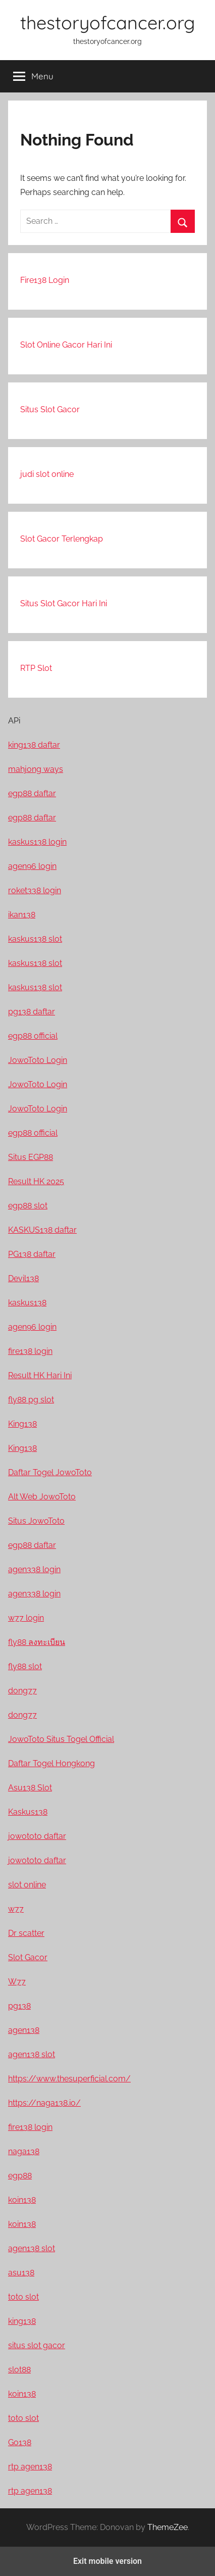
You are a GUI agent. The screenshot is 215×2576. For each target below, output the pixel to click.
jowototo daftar (37, 1836)
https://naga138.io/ (44, 2103)
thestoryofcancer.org (107, 22)
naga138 (23, 2151)
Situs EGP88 (30, 1157)
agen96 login (32, 866)
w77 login (26, 1618)
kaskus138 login (37, 842)
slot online (27, 1884)
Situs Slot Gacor (50, 409)
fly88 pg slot (31, 1399)
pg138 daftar (31, 1011)
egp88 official (33, 1036)
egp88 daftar (32, 793)
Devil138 (23, 1278)
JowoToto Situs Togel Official (61, 1739)
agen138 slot (31, 2054)
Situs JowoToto (36, 1521)
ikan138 (21, 914)
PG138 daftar (32, 1254)
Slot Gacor (27, 1957)
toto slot (23, 2297)
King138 (22, 1424)
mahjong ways (35, 769)
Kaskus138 (27, 1812)
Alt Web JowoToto (42, 1496)
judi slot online (47, 474)
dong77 (22, 1690)
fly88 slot (25, 1666)
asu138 (21, 2272)
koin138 (22, 2200)
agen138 (23, 2030)
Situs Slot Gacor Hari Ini (63, 603)
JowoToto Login (37, 1060)
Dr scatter (26, 1933)
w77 (16, 1909)
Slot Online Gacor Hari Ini (66, 345)
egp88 (20, 2175)
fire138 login (30, 1351)
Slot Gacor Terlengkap (61, 539)
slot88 (19, 2369)
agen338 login (34, 1569)
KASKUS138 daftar (42, 1230)
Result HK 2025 (36, 1181)
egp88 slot (27, 1205)
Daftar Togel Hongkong (51, 1763)
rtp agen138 (30, 2466)
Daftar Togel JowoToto (50, 1472)
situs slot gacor (36, 2345)
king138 (22, 2321)
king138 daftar (34, 745)
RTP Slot (36, 668)
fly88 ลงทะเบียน (36, 1642)
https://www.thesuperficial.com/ (69, 2078)
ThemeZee (167, 2527)
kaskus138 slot (35, 939)
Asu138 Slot (30, 1787)
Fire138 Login (44, 280)
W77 (17, 1981)
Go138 (19, 2442)
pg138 (19, 2006)
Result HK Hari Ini (40, 1375)
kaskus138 (27, 1302)
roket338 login (34, 890)
